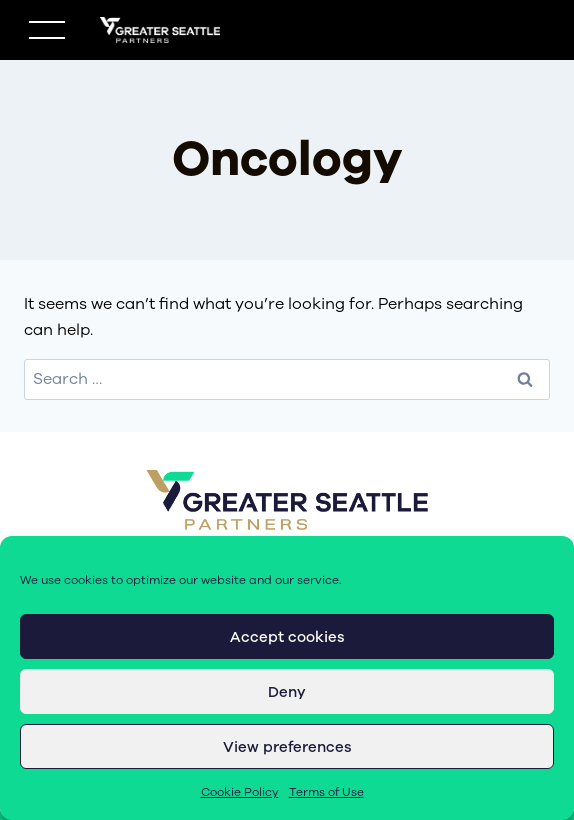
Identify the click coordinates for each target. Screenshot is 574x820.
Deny (287, 692)
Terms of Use (326, 792)
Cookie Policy (240, 792)
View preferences (287, 747)
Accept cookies (287, 637)
